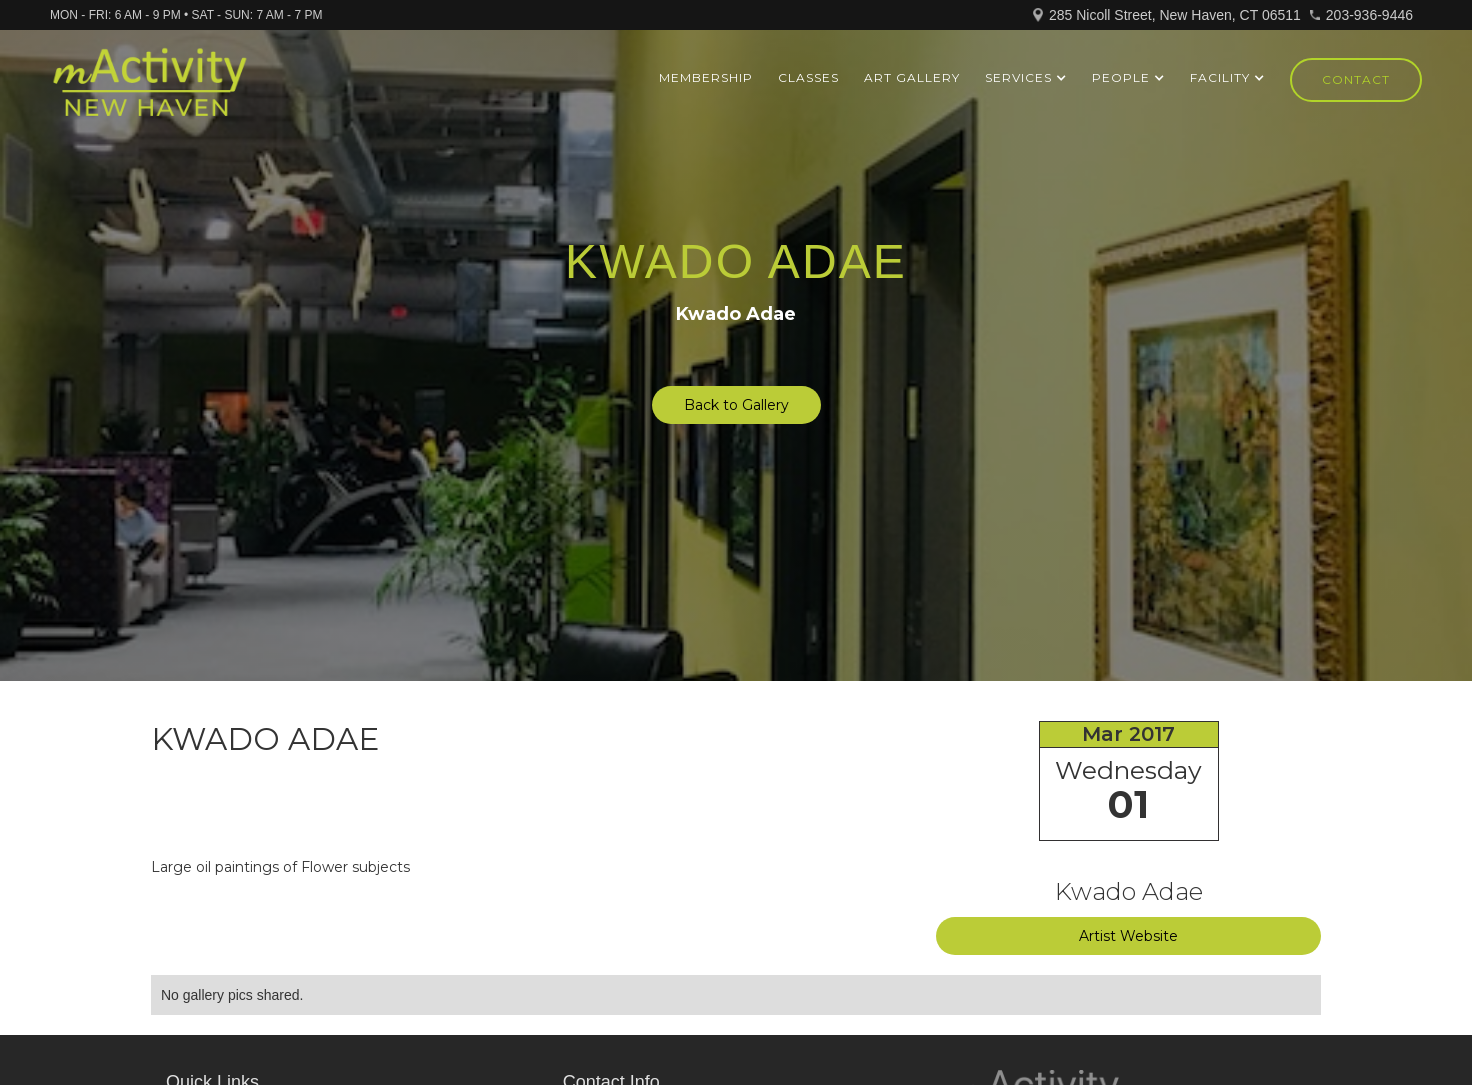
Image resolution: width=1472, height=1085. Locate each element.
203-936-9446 (1369, 15)
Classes (808, 77)
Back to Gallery (736, 405)
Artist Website (1128, 936)
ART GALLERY (912, 77)
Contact (1356, 79)
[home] (149, 91)
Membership (706, 77)
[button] (1026, 78)
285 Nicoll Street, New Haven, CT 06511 (1175, 15)
